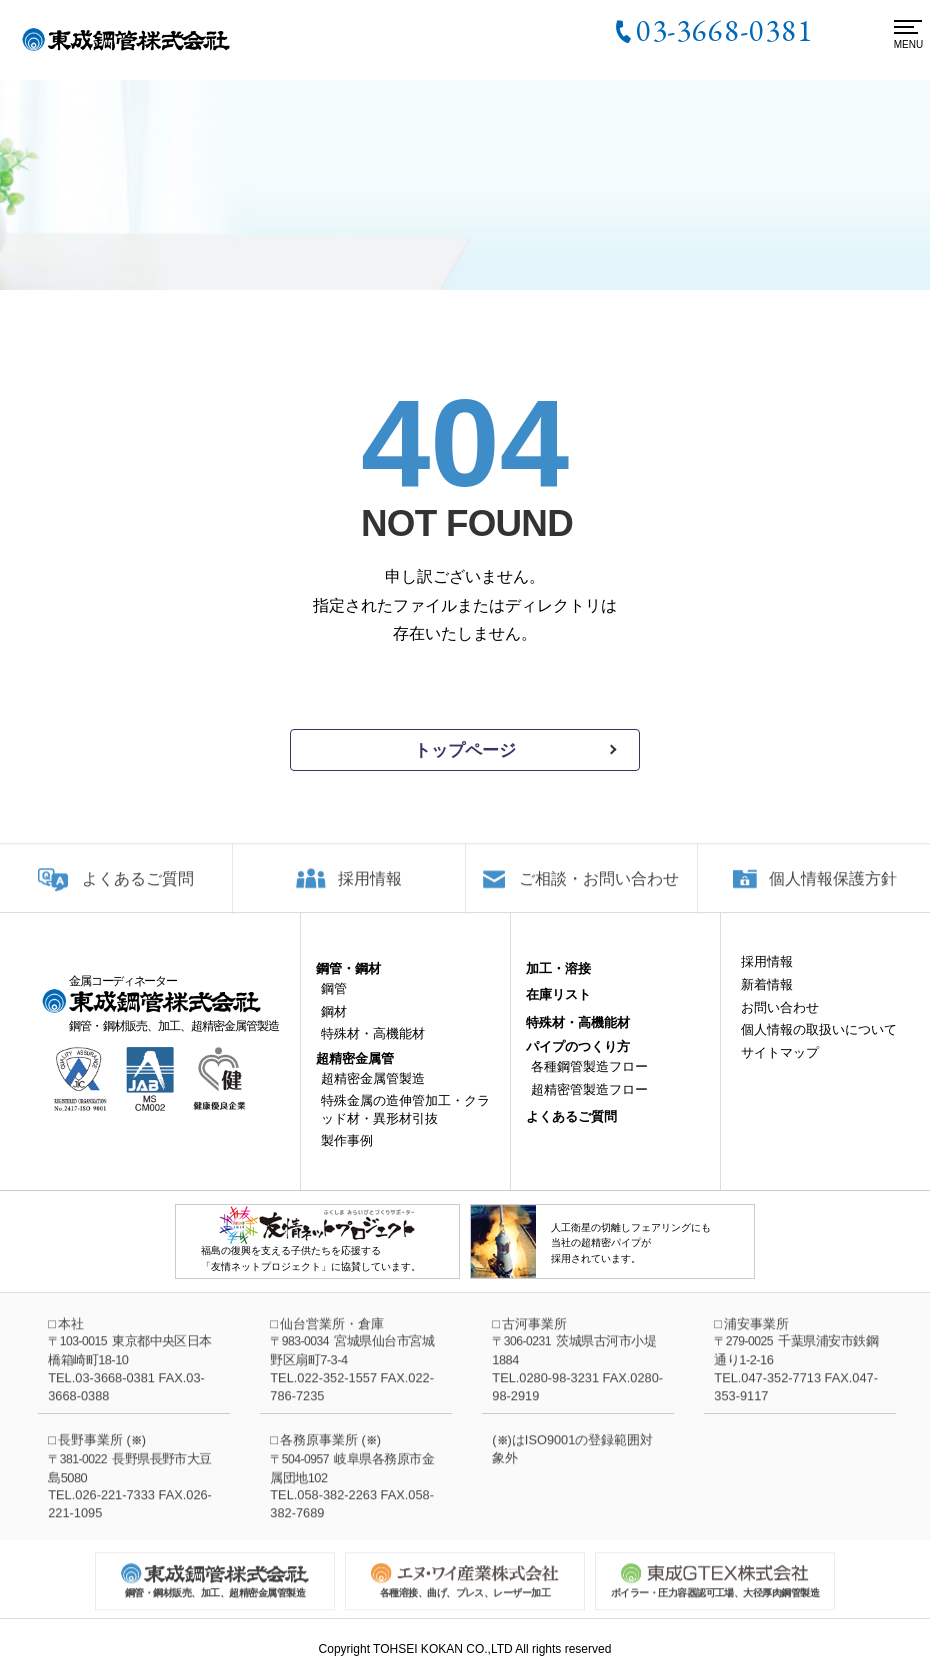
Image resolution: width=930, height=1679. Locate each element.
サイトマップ (780, 1067)
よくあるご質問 (138, 892)
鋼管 (334, 1004)
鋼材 (334, 1026)
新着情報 (767, 1000)
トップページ (465, 750)
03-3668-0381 (724, 30)
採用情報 (370, 892)
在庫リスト (558, 1010)
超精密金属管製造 (373, 1093)
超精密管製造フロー (589, 1104)
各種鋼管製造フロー (589, 1082)
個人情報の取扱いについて (819, 1045)
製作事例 (347, 1156)
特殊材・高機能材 (373, 1049)
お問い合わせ (780, 1022)
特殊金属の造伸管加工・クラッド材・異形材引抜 (405, 1125)
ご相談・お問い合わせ (599, 892)
